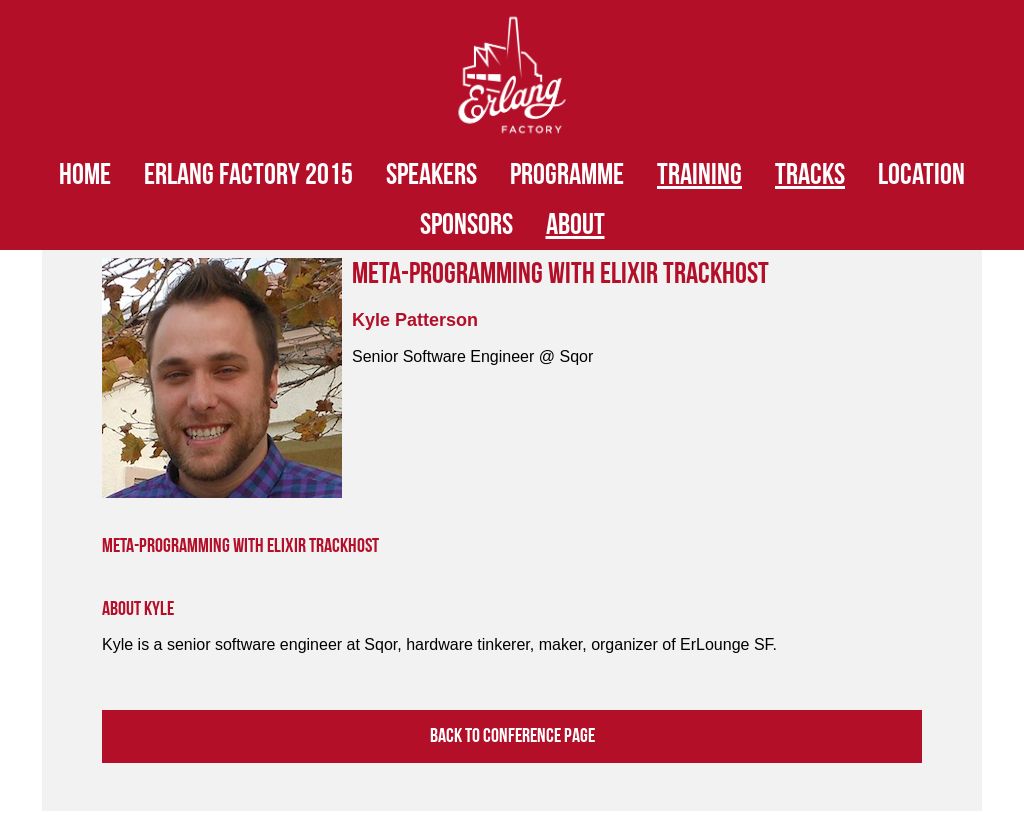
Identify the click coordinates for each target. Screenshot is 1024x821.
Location (921, 175)
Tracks (810, 175)
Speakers (431, 175)
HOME (85, 175)
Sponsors (466, 225)
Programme (567, 175)
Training (699, 175)
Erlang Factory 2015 (248, 175)
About (575, 225)
